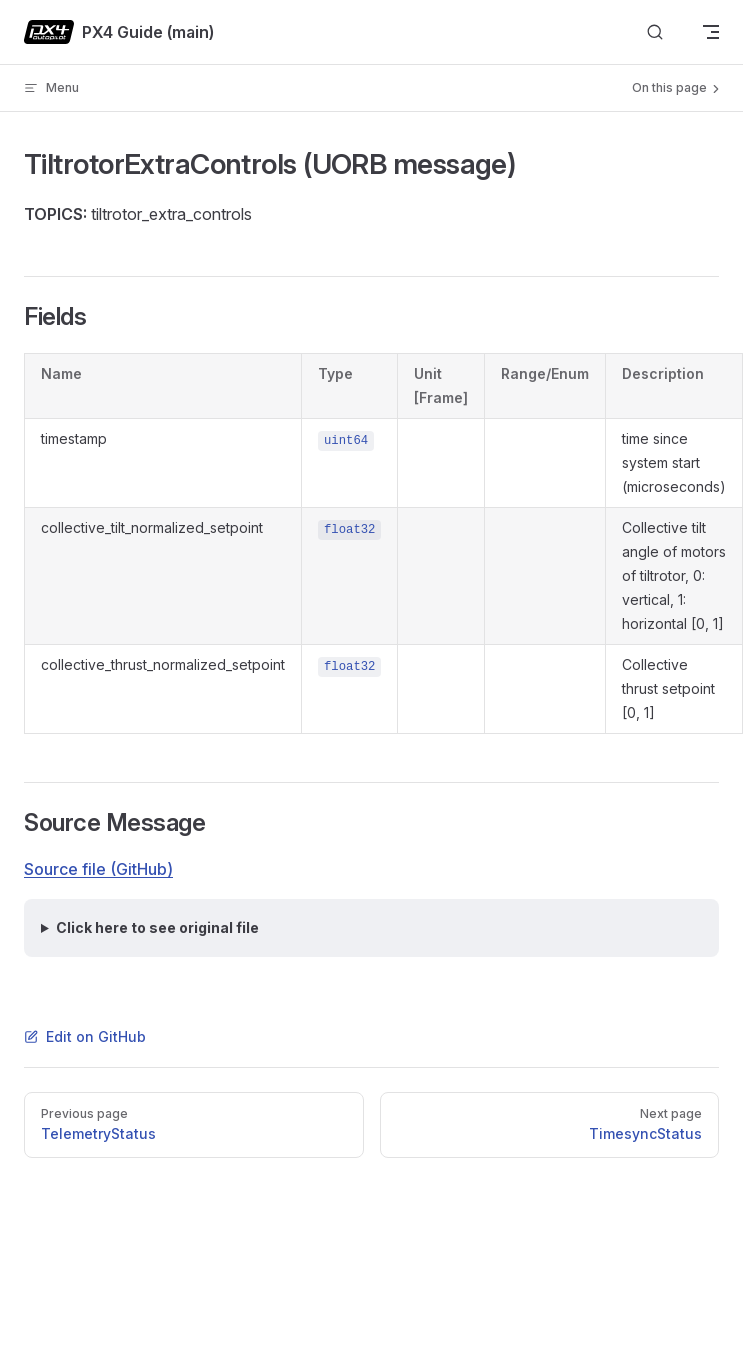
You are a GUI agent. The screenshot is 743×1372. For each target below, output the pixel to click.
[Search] (655, 32)
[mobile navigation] (711, 32)
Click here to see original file (157, 927)
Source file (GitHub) (98, 869)
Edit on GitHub (85, 1036)
